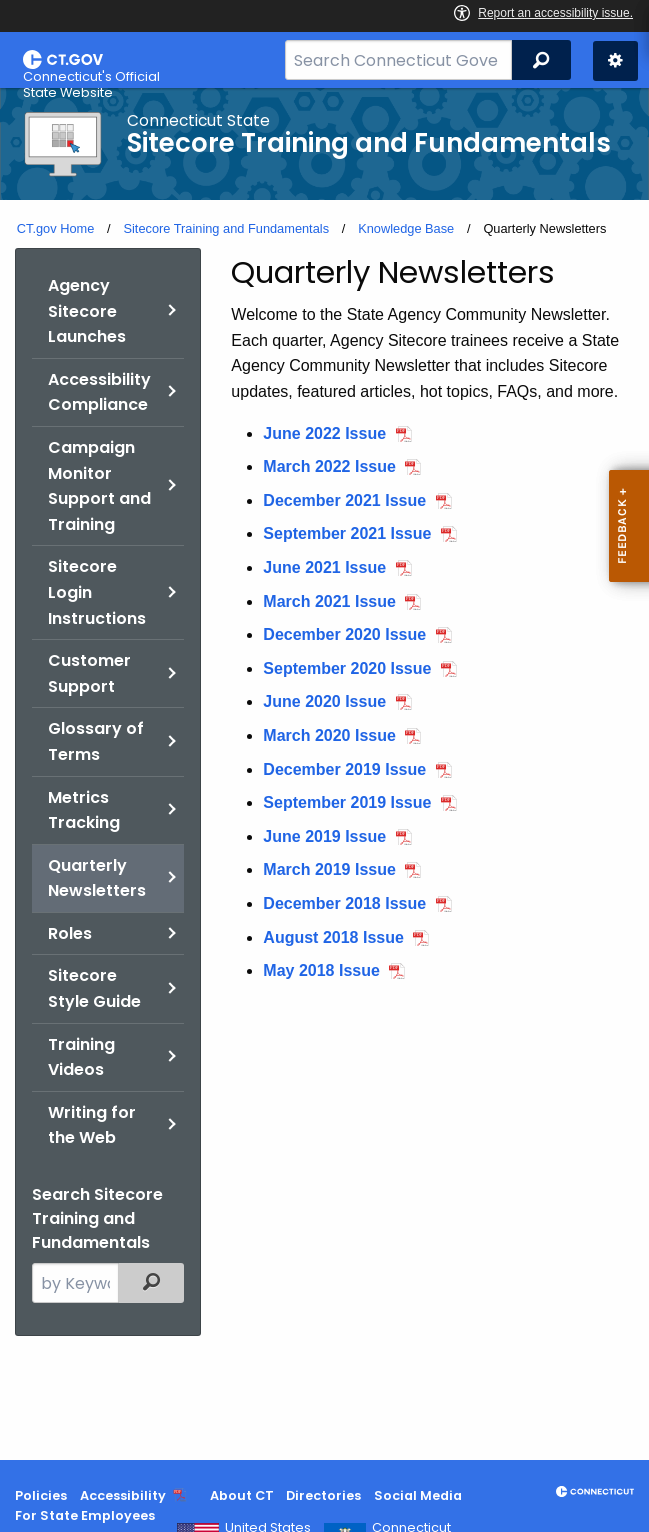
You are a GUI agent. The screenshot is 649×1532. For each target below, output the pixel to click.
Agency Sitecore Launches (87, 311)
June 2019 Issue (324, 836)
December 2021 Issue (344, 500)
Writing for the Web (92, 1125)
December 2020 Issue (344, 634)
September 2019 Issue (347, 802)
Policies (41, 1495)
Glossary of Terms (96, 741)
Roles (70, 933)
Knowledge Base (406, 228)
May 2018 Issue (321, 970)
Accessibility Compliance (99, 392)
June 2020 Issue (324, 701)
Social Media (418, 1495)
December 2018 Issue (344, 903)
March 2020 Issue (329, 735)
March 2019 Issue (329, 869)
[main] (324, 774)
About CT (242, 1495)
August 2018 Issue (333, 937)
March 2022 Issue (329, 466)
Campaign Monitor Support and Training (99, 486)
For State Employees (85, 1515)
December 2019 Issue (344, 769)
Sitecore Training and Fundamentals (226, 228)
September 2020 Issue (347, 668)
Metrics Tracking (84, 810)
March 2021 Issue (329, 601)
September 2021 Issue (347, 533)
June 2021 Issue (324, 567)
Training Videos (81, 1057)
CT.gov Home (56, 228)
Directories (323, 1495)
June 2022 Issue (324, 433)
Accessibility (123, 1495)
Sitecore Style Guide (94, 988)
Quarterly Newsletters (97, 878)
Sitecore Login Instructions (97, 592)
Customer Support (89, 673)
